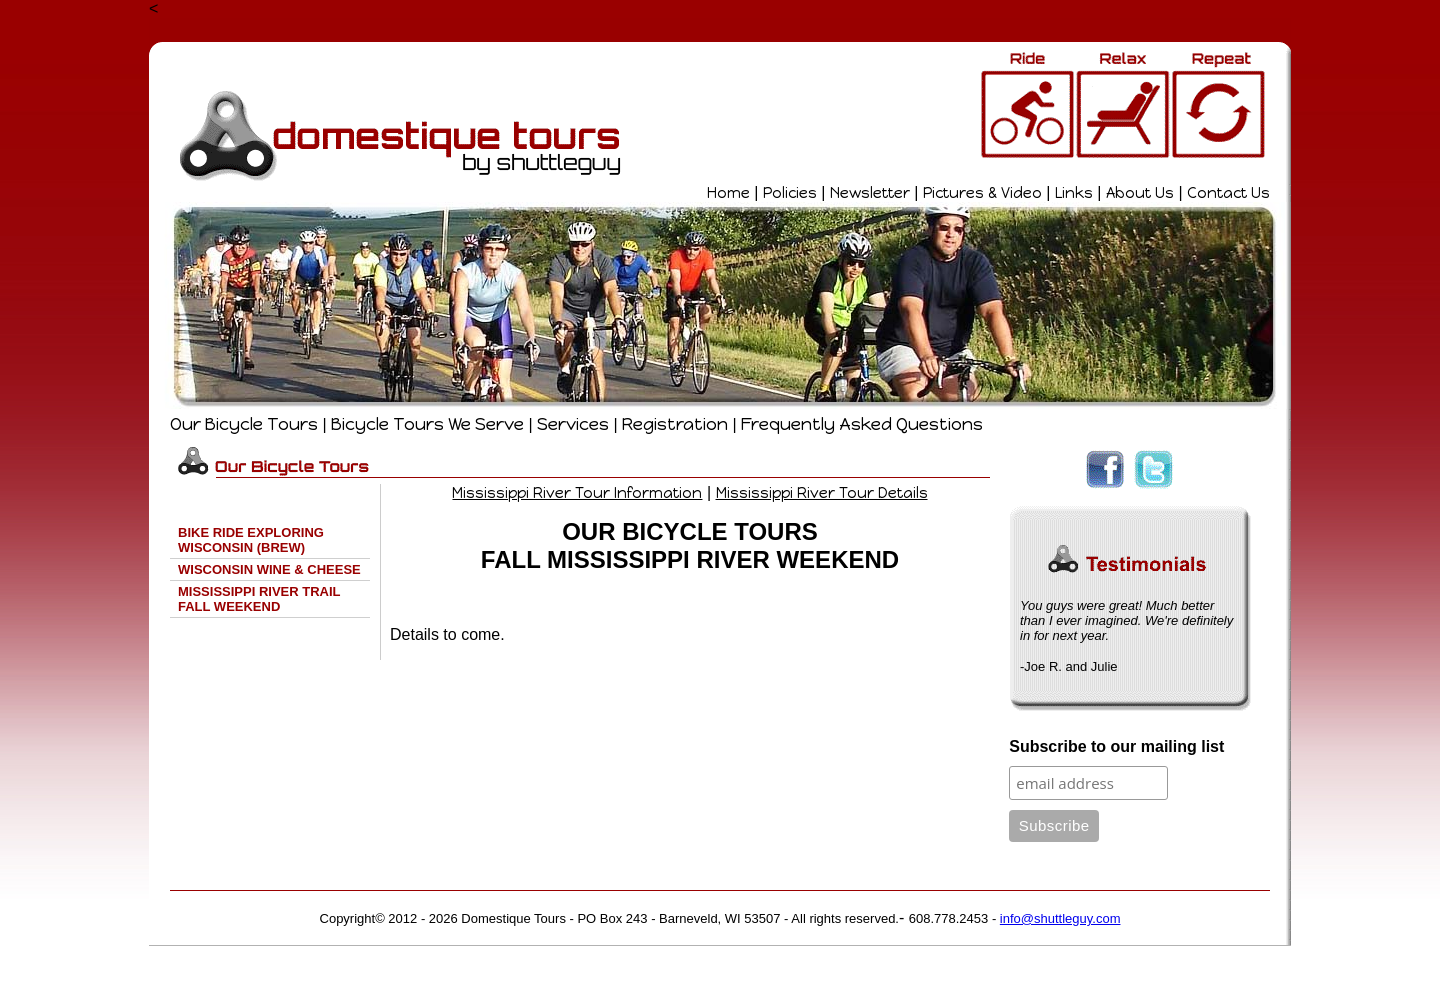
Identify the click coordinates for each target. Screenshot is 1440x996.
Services (573, 424)
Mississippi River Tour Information (577, 493)
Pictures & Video (982, 193)
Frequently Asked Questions (862, 424)
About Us (1140, 193)
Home (728, 193)
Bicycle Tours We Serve (427, 424)
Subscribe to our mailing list (1116, 746)
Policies (790, 193)
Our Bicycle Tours (244, 424)
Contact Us (1228, 193)
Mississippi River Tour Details (822, 493)
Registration (675, 424)
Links (1074, 193)
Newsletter (870, 193)
